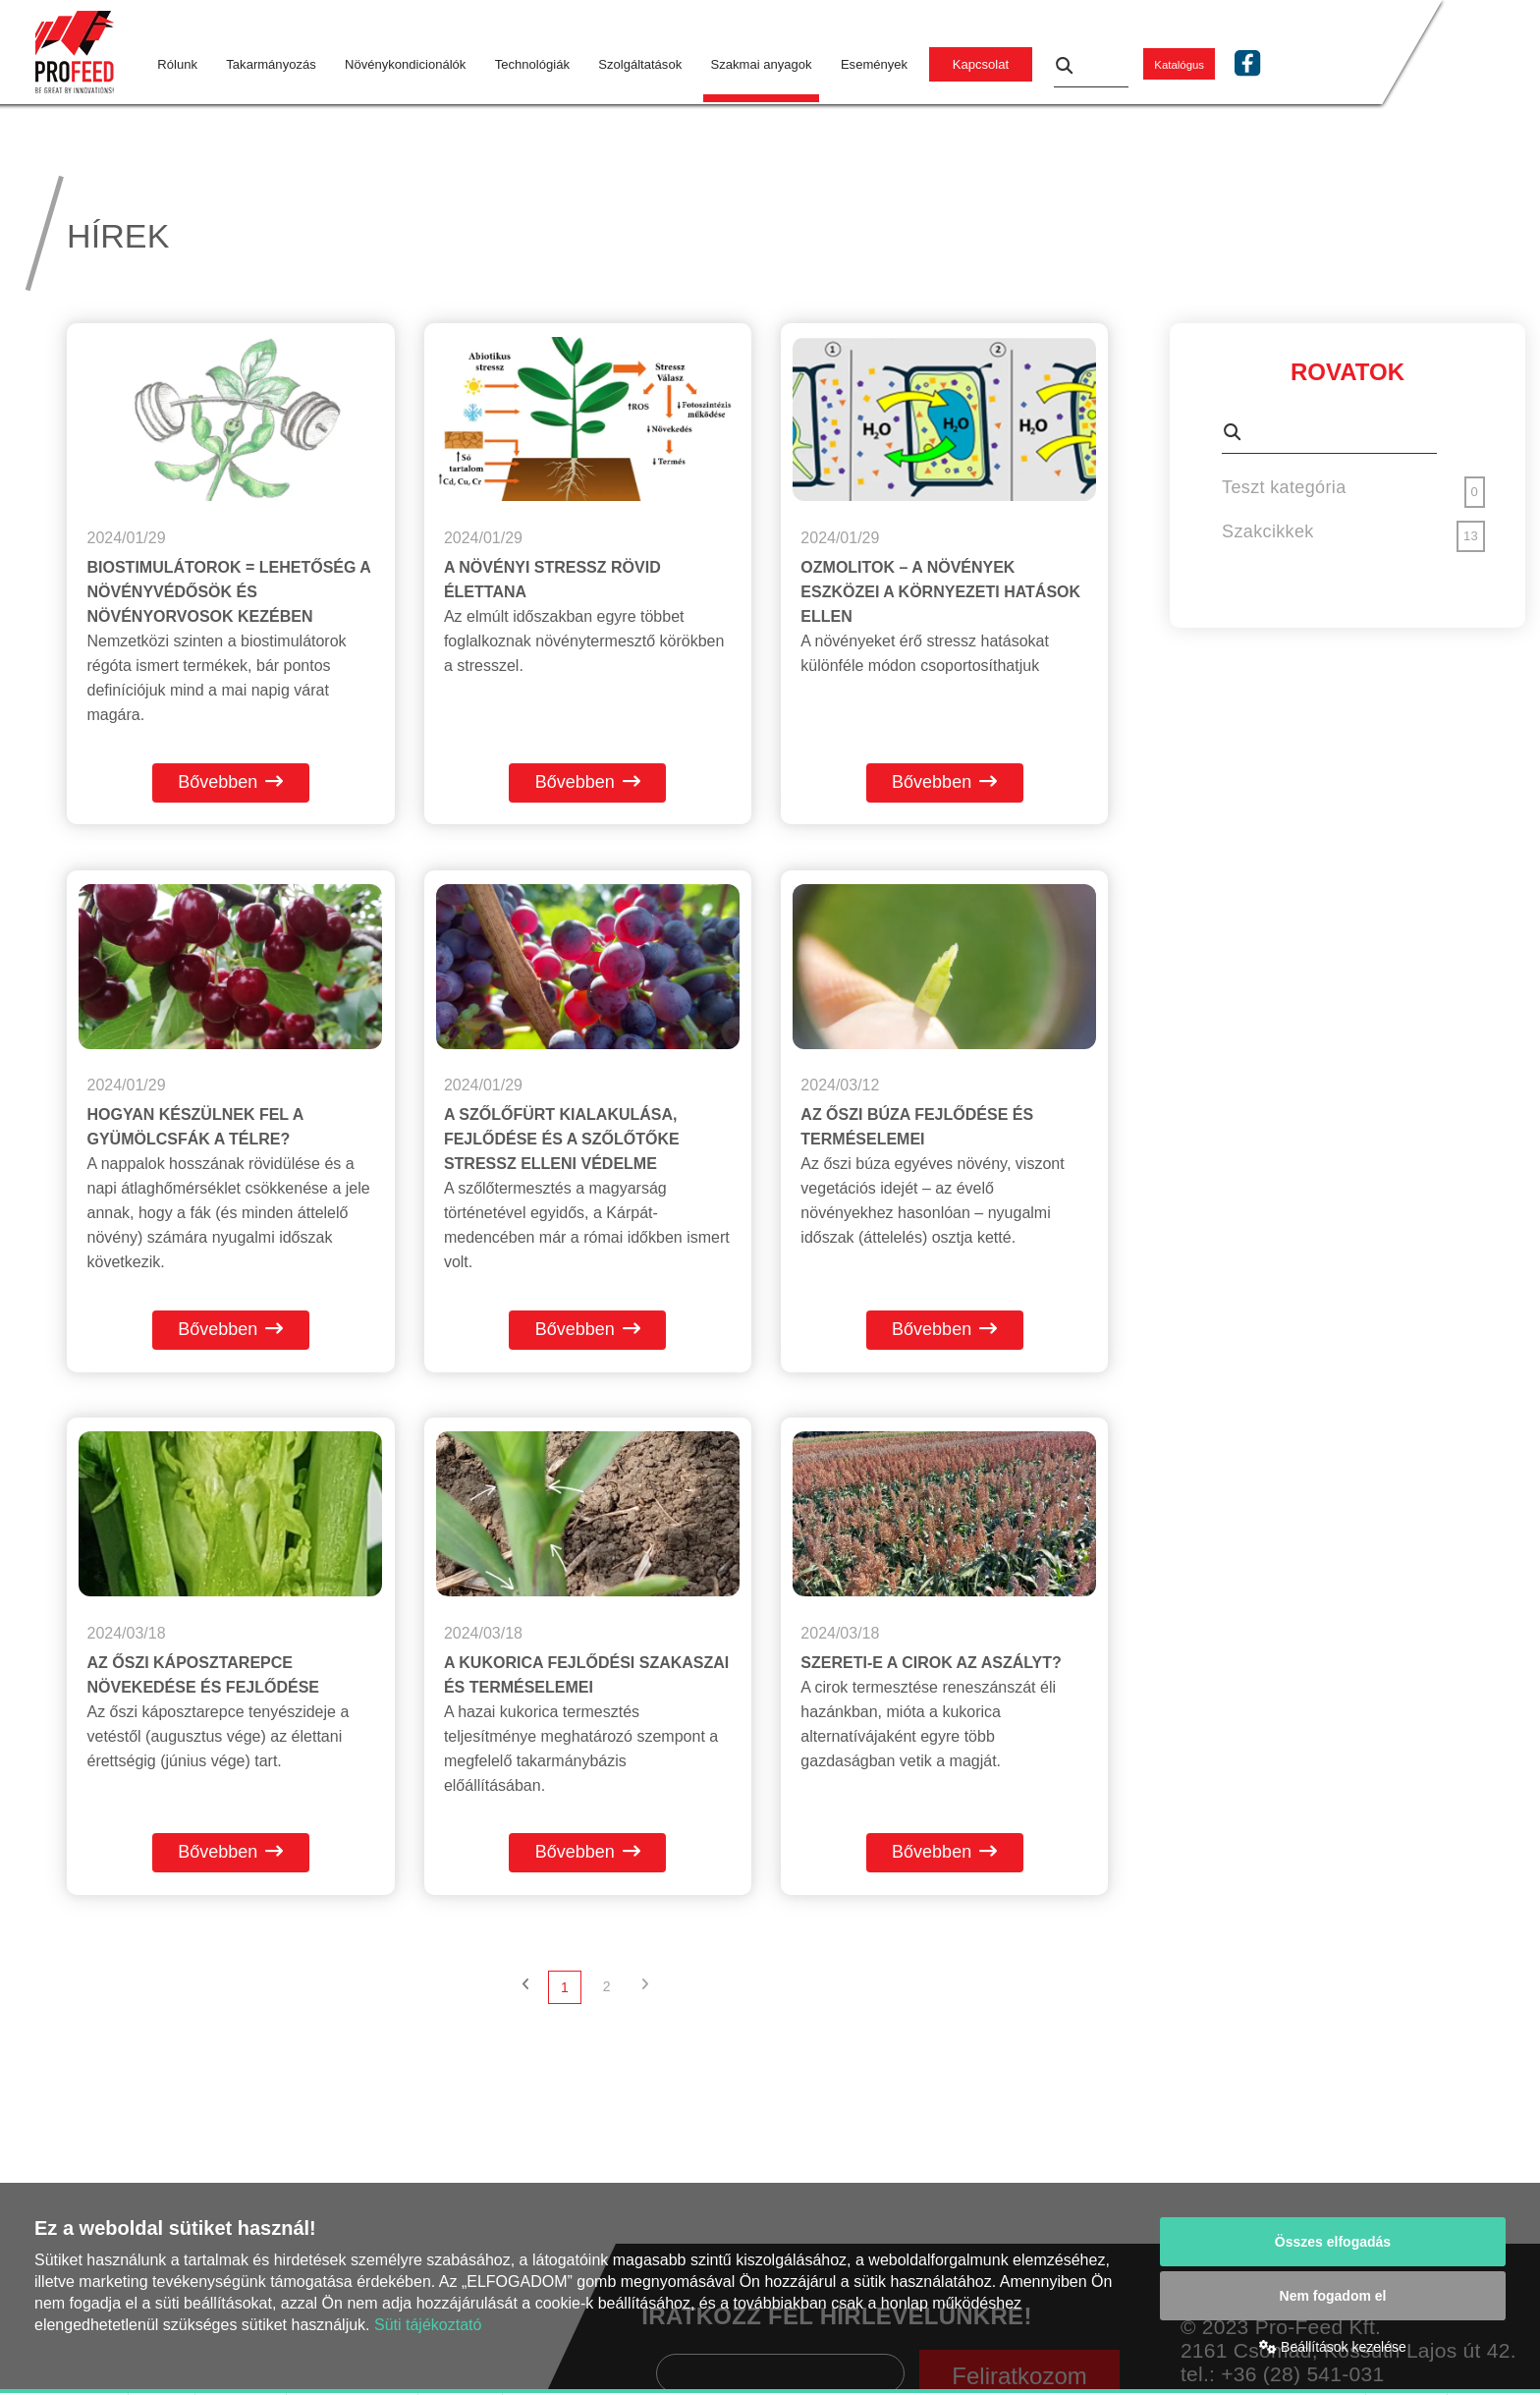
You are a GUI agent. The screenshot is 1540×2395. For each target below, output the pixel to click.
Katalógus (1179, 65)
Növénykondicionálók (405, 64)
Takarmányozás (270, 64)
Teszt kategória (1284, 487)
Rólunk (177, 64)
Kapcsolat (981, 64)
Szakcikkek (1268, 531)
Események (874, 64)
